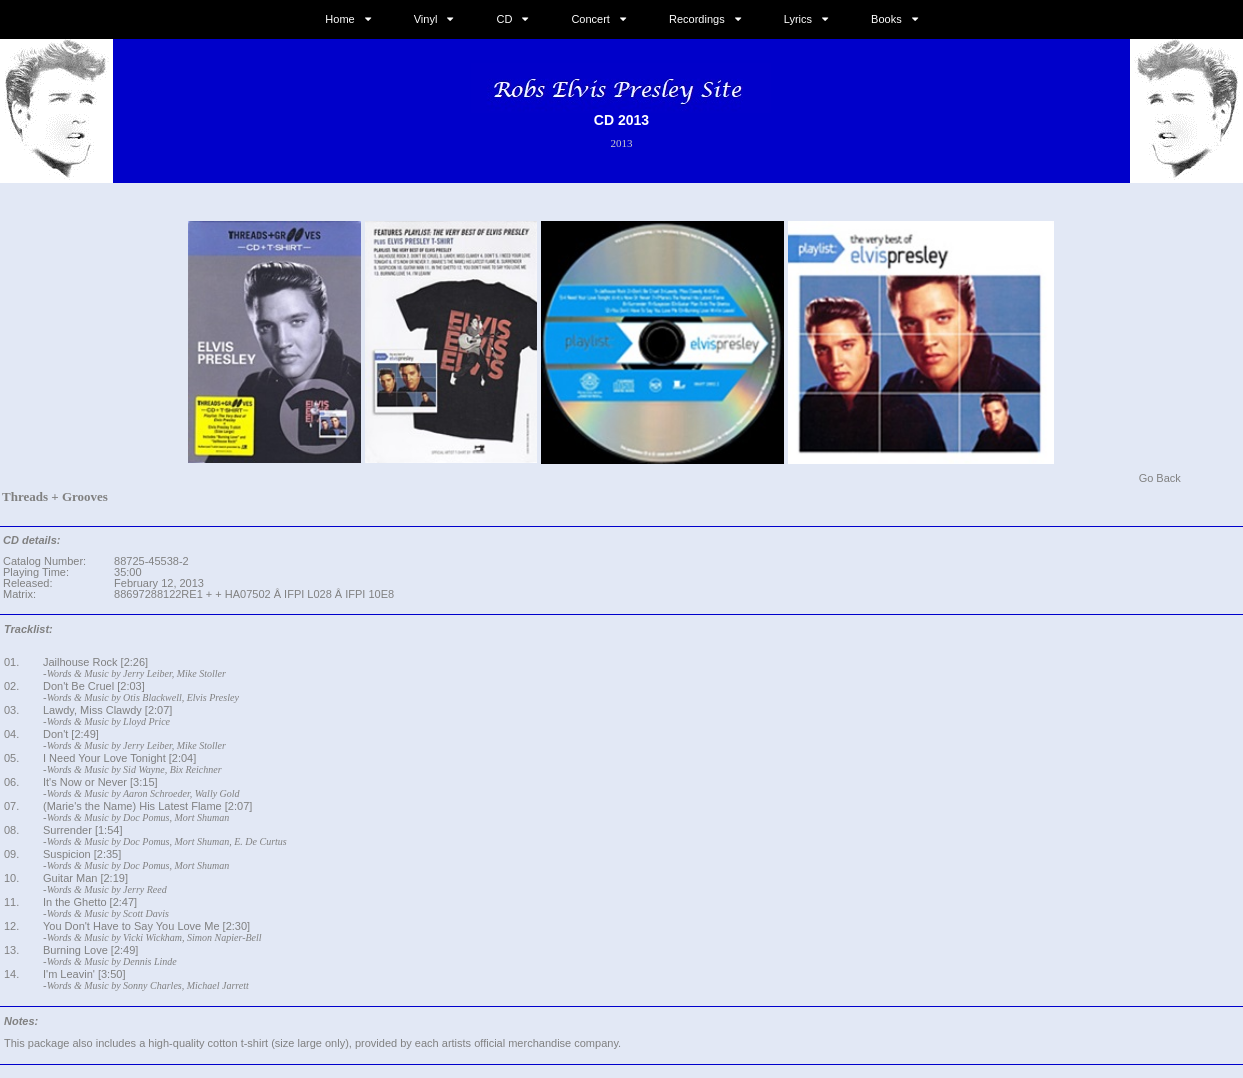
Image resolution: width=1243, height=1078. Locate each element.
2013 (621, 143)
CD (504, 19)
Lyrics (798, 19)
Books (886, 19)
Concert (590, 19)
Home (339, 19)
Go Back (1160, 478)
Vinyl (426, 19)
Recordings (697, 19)
